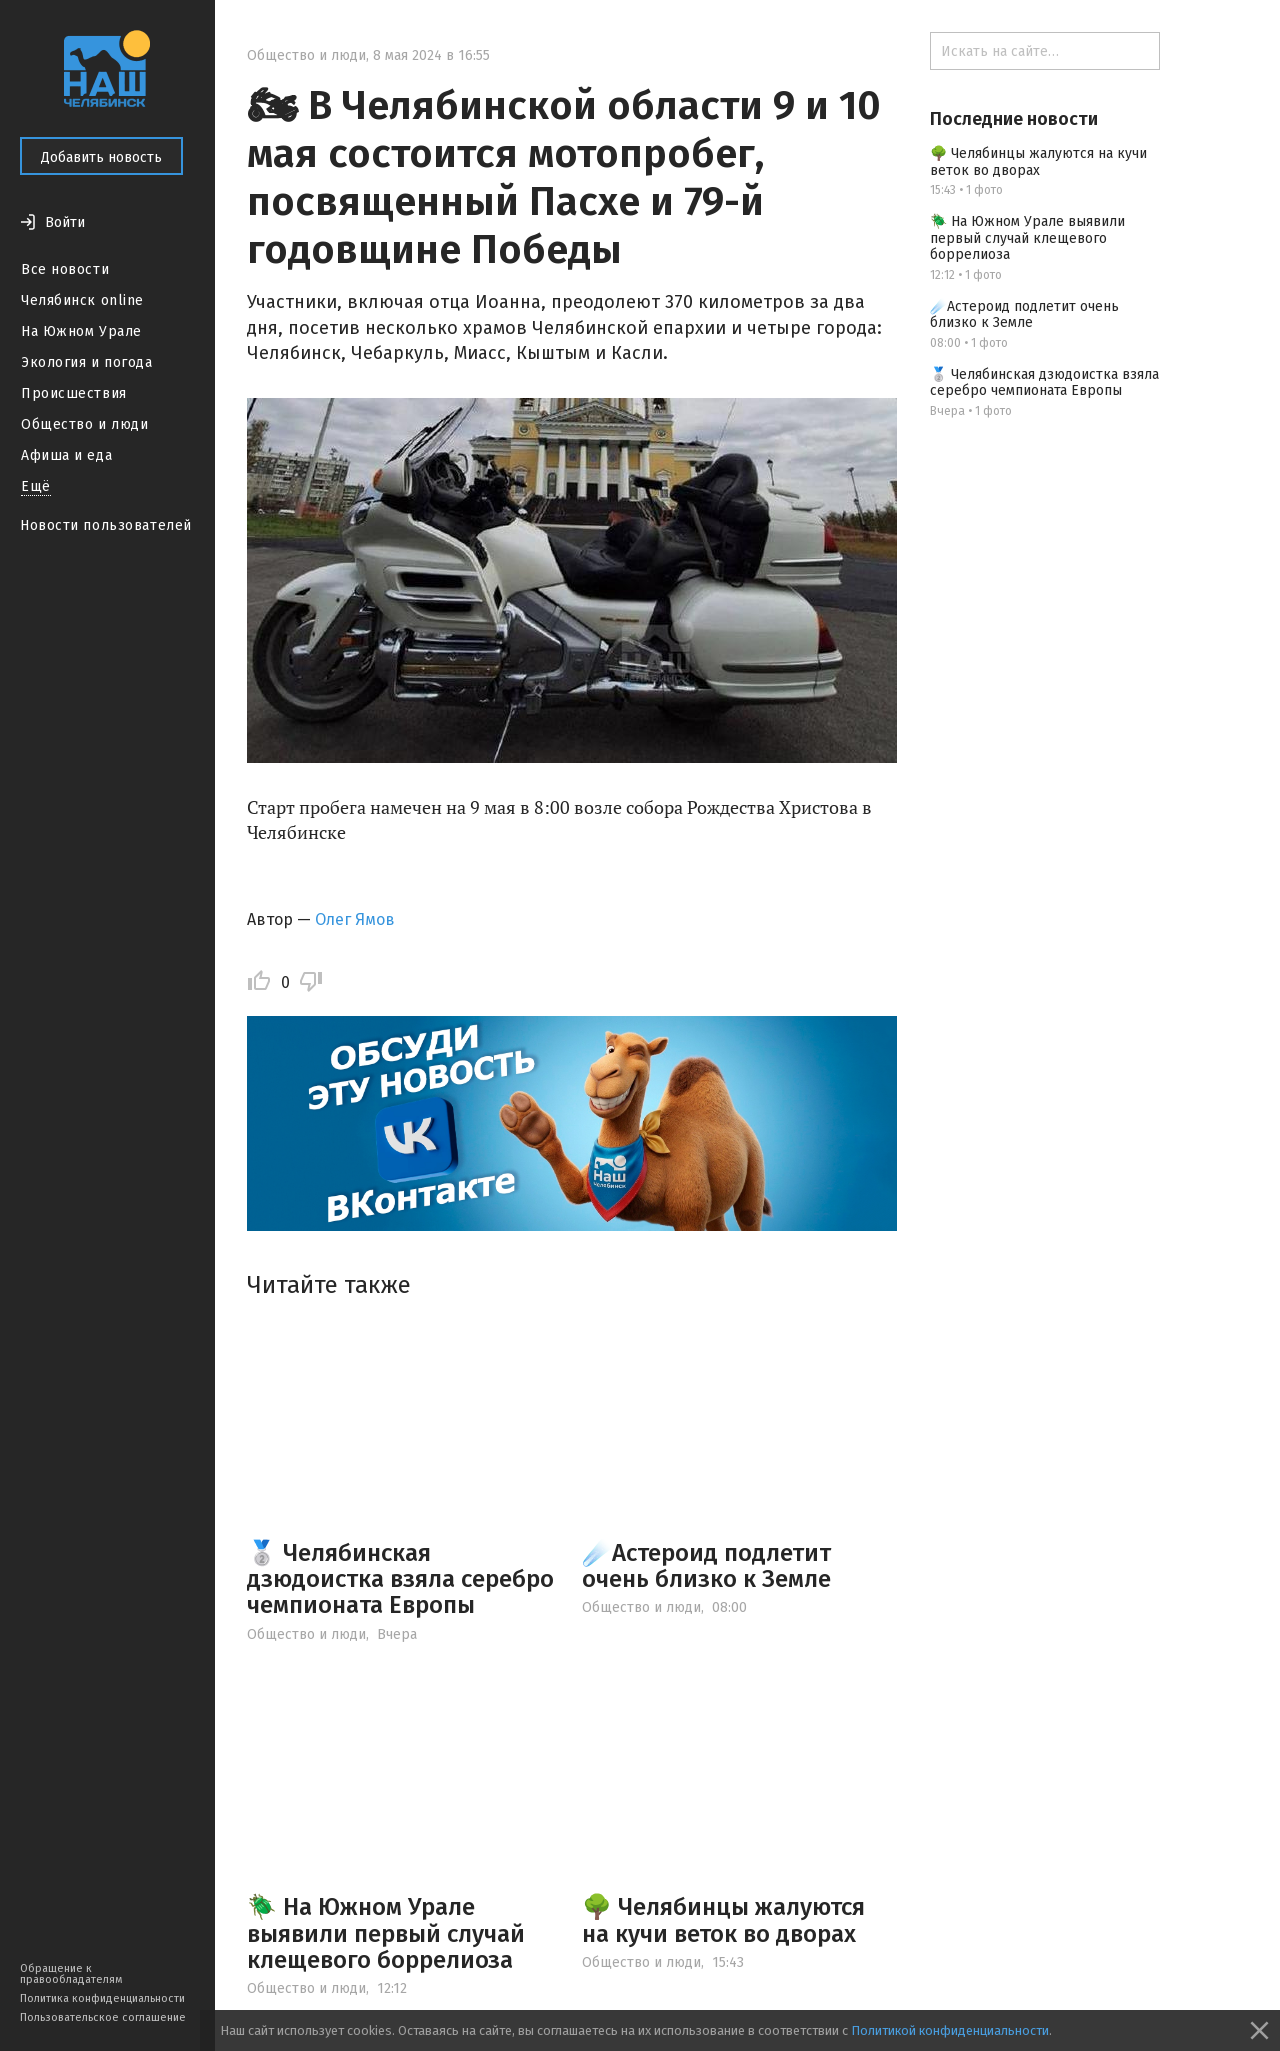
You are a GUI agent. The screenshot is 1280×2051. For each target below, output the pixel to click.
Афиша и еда (66, 455)
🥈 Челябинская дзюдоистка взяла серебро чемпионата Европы (400, 1579)
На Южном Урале (81, 331)
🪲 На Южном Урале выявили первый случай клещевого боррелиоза (386, 1933)
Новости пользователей (106, 525)
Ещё (36, 486)
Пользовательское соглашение (103, 2017)
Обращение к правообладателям (71, 1974)
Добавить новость (101, 157)
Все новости (65, 269)
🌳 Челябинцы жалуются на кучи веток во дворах (723, 1920)
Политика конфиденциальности (102, 1998)
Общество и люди (84, 424)
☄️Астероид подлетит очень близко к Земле (706, 1566)
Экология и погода (87, 362)
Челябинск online (82, 300)
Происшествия (74, 393)
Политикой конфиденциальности (950, 2030)
